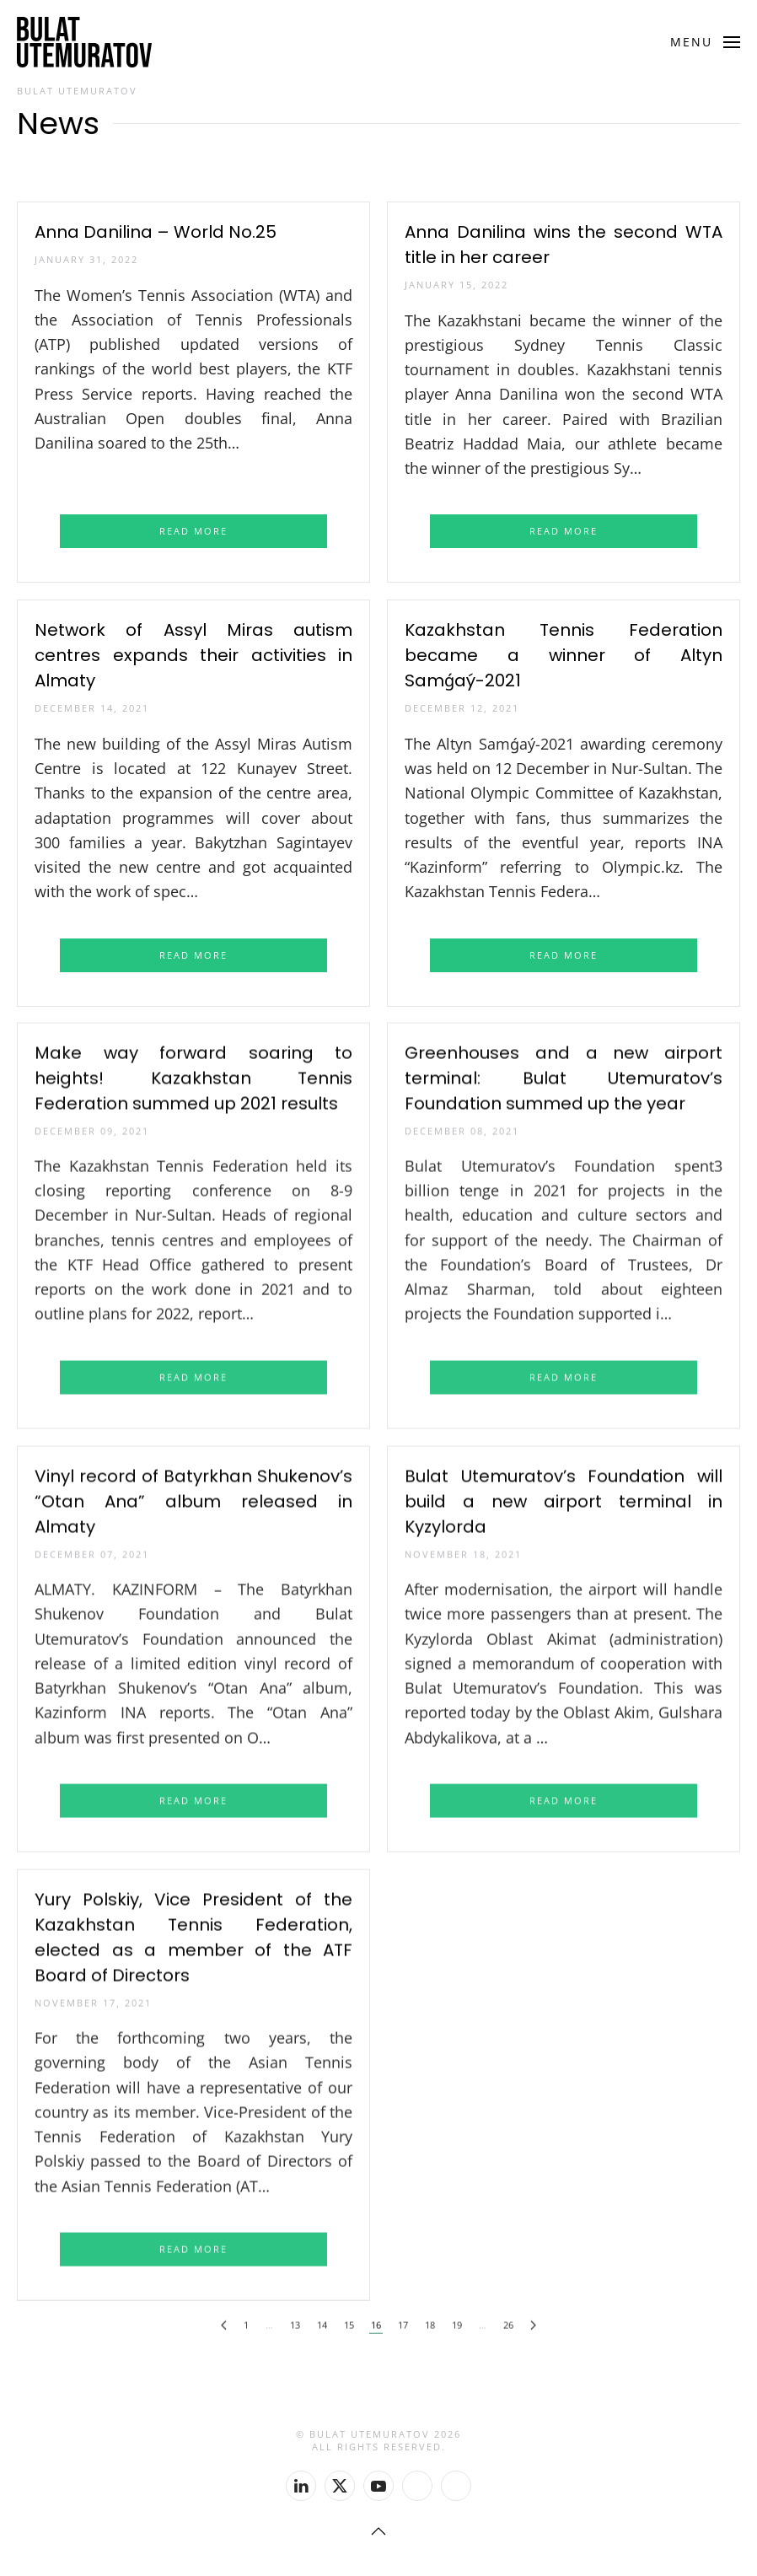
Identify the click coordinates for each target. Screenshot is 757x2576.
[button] (705, 42)
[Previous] (223, 2317)
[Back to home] (84, 42)
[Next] (533, 2317)
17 (403, 2316)
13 (295, 2316)
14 (322, 2316)
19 (457, 2316)
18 (430, 2316)
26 (508, 2316)
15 (349, 2316)
